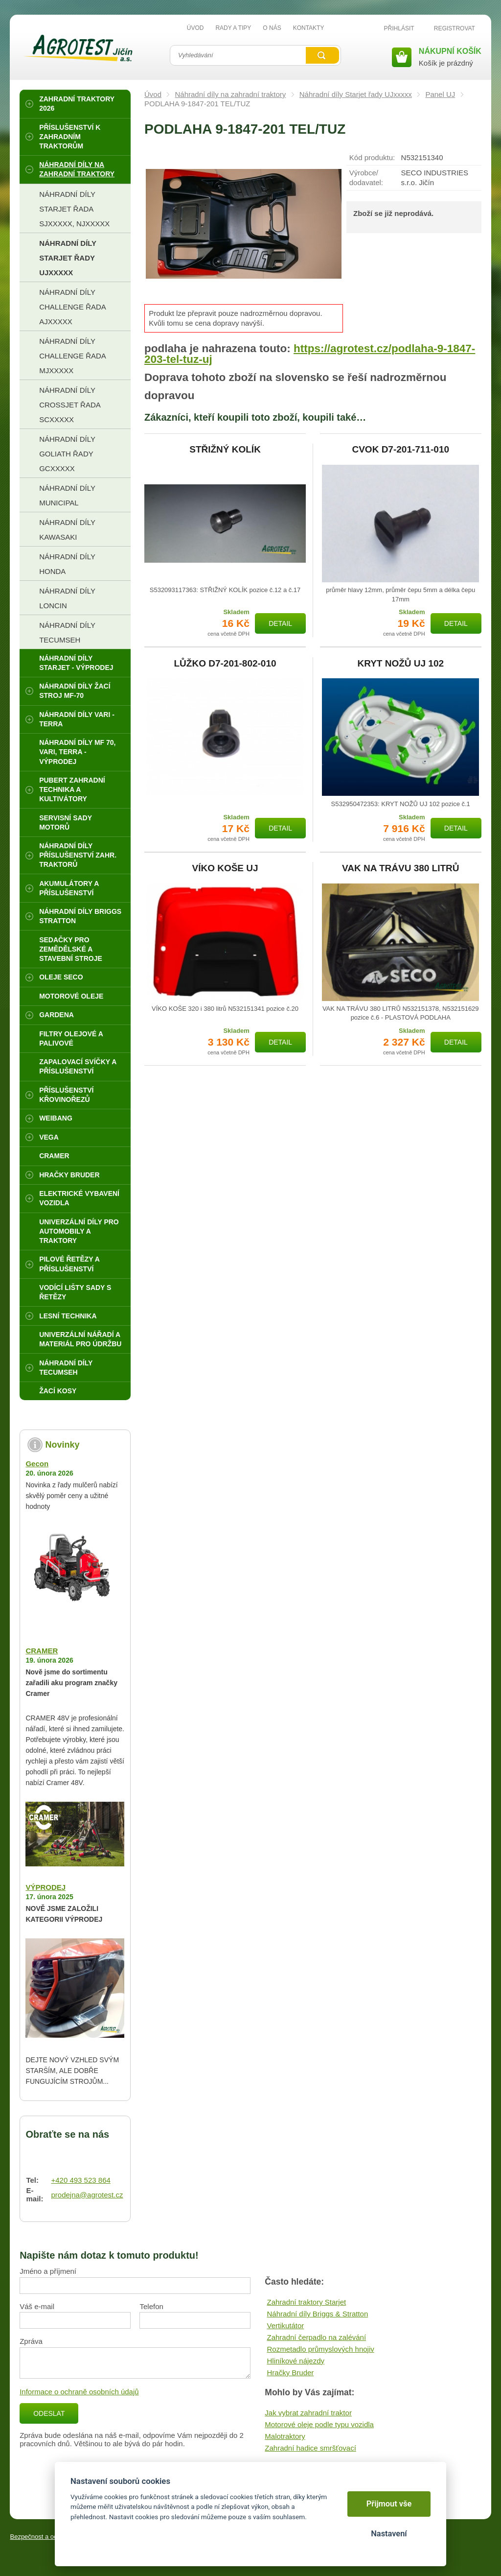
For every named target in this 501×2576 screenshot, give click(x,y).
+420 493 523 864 (80, 2180)
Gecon (36, 1463)
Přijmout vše (389, 2503)
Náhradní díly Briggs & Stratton (317, 2314)
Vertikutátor (285, 2325)
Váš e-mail (37, 2306)
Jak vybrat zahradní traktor (308, 2413)
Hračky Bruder (290, 2372)
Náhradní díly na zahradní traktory (230, 94)
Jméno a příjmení (48, 2271)
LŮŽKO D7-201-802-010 (225, 663)
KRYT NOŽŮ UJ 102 (400, 663)
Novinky (62, 1445)
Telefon (151, 2306)
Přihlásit (399, 28)
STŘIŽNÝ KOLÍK (225, 449)
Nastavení (389, 2533)
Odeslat (49, 2413)
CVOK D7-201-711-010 (400, 449)
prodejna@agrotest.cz (87, 2195)
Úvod (152, 94)
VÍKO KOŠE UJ (225, 868)
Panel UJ (440, 94)
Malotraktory (285, 2436)
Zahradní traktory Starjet (306, 2302)
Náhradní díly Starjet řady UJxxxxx (355, 94)
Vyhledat (322, 55)
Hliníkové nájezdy (295, 2361)
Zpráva (31, 2341)
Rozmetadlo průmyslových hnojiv (320, 2349)
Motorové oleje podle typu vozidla (319, 2424)
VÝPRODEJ (45, 1887)
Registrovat (454, 28)
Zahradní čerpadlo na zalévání (316, 2337)
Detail (280, 623)
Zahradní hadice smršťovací (310, 2448)
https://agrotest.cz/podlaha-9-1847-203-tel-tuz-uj (309, 353)
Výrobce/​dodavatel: (366, 177)
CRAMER (41, 1650)
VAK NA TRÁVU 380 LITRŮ (400, 868)
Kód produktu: (372, 157)
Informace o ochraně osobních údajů (79, 2391)
